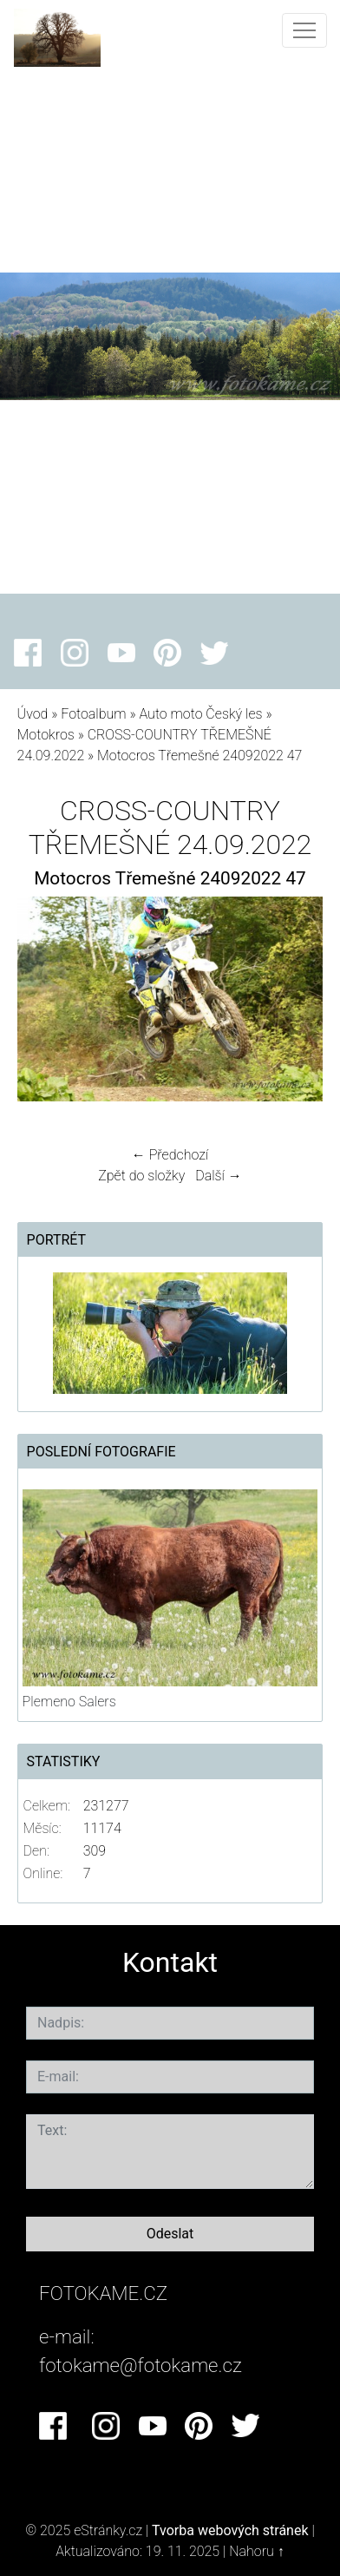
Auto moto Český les (200, 714)
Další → (218, 1175)
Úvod (33, 714)
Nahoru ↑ (256, 2551)
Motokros (46, 734)
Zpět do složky (141, 1175)
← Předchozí (170, 1155)
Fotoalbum (93, 714)
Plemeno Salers (69, 1701)
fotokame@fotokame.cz (140, 2365)
